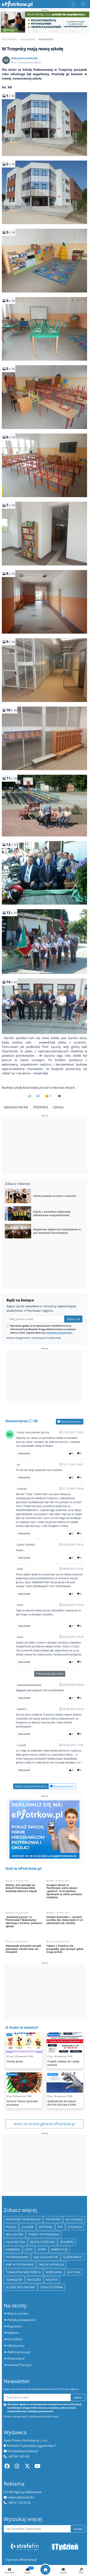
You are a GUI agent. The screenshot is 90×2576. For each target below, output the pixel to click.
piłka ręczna (15, 2242)
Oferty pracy (15, 2346)
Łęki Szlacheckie (45, 2257)
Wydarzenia (28, 39)
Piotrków (52, 2219)
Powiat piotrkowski (43, 2234)
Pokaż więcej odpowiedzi (49, 1673)
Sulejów (27, 2227)
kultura (73, 2272)
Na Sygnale (74, 2219)
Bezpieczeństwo (42, 2242)
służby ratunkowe (20, 2287)
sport (41, 2250)
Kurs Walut (14, 2339)
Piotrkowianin (17, 2257)
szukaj (78, 2529)
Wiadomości (46, 39)
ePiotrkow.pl (9, 39)
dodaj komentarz (70, 1421)
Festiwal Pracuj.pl (19, 2365)
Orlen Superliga (51, 2265)
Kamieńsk (13, 2250)
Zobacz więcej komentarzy (31, 1786)
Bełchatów (14, 2234)
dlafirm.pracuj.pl (18, 2352)
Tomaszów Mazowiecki (23, 2272)
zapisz (78, 2397)
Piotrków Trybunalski (23, 2219)
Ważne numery (17, 2313)
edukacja (75, 2227)
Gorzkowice (72, 2257)
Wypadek (46, 2227)
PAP (60, 2227)
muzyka (52, 2280)
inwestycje (59, 2250)
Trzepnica (40, 1107)
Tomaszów (14, 2280)
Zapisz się (73, 1319)
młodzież (34, 2280)
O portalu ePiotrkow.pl (21, 2560)
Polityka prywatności (21, 2320)
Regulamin (14, 2326)
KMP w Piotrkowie (20, 2265)
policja (11, 2227)
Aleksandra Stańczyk (24, 58)
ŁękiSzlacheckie (16, 1107)
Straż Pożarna (51, 2287)
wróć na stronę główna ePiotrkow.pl (44, 2123)
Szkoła (58, 1107)
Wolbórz (67, 2242)
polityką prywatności (59, 1332)
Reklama (13, 2333)
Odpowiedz (24, 1453)
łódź (28, 2250)
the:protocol (16, 2358)
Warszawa (54, 2272)
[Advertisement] (44, 1146)
